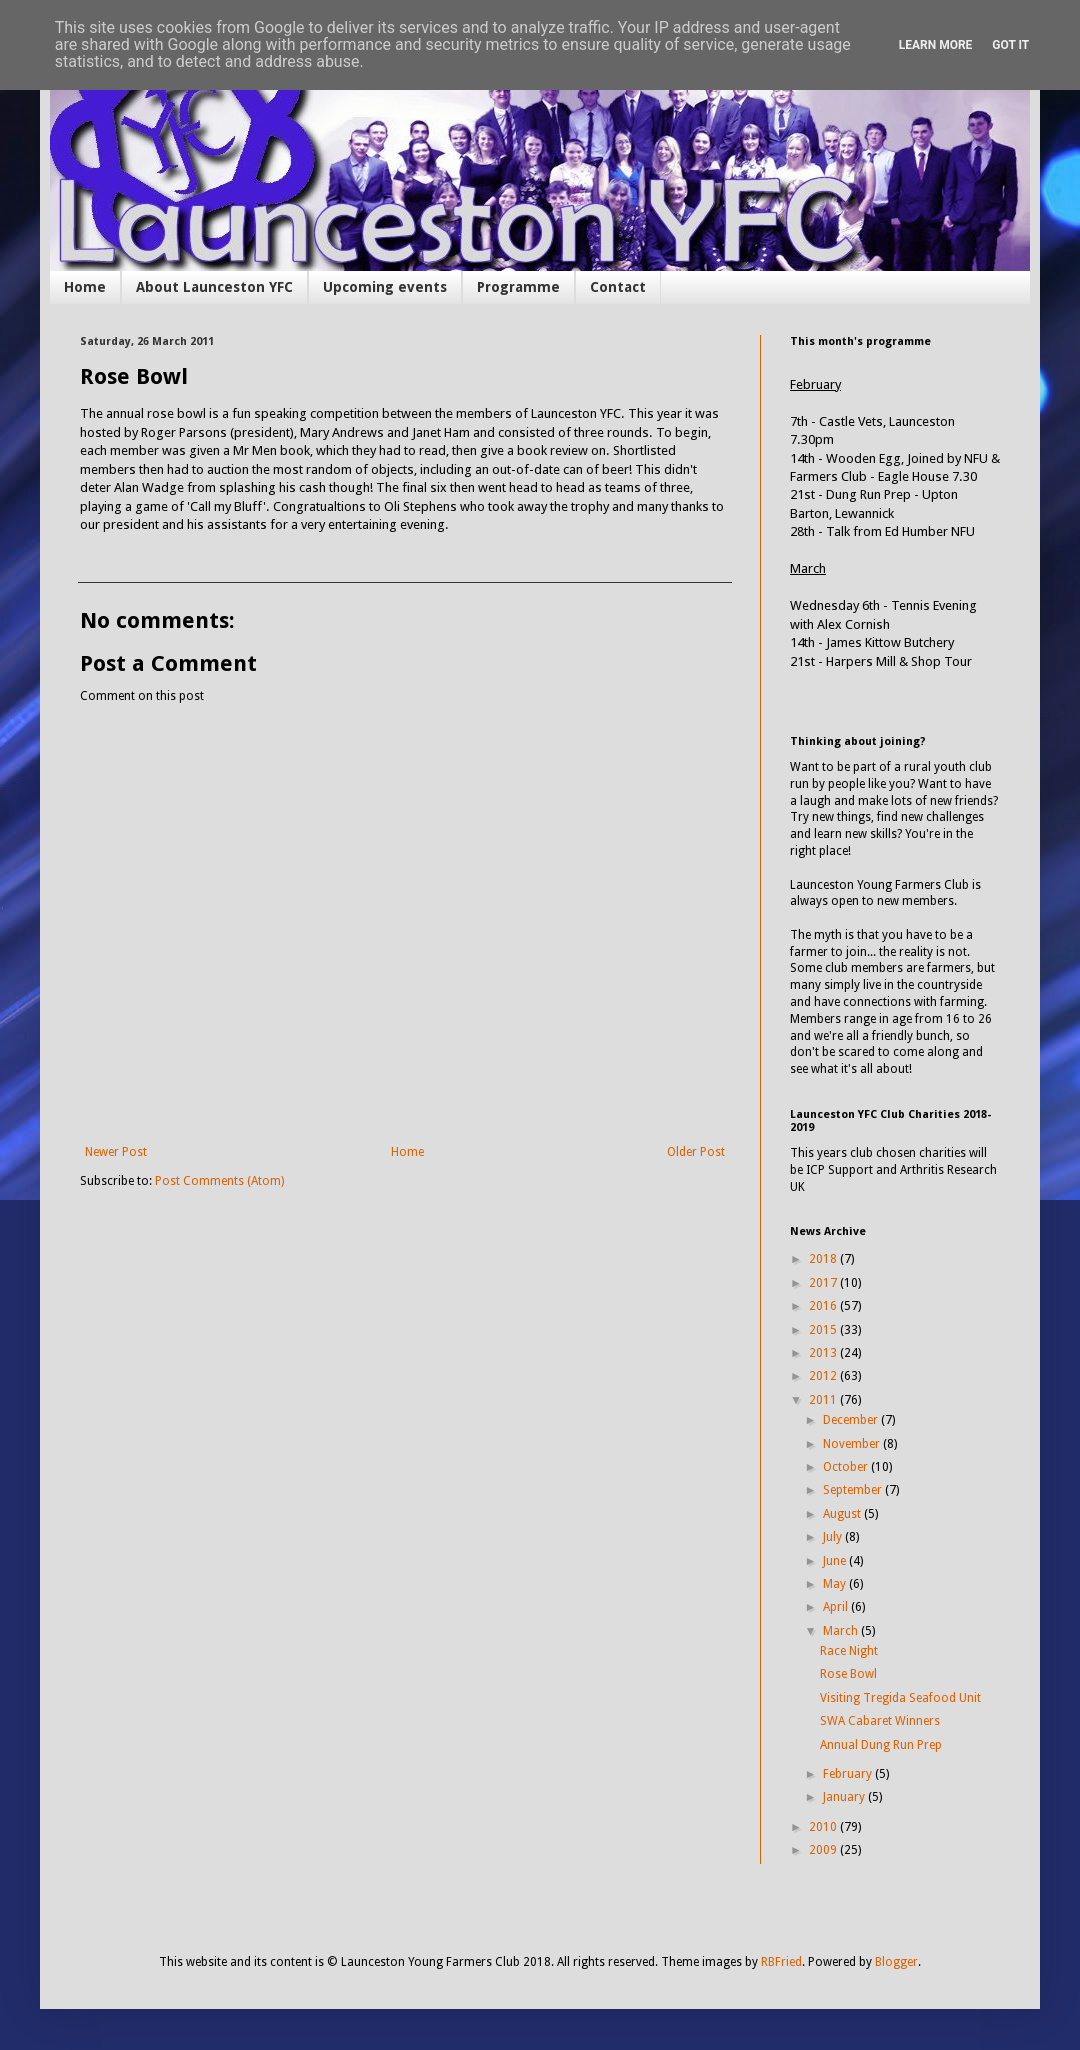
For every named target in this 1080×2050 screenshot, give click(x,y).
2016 (824, 1306)
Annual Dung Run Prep (881, 1745)
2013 (824, 1353)
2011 (824, 1400)
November (853, 1444)
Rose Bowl (848, 1674)
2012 (824, 1376)
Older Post (696, 1152)
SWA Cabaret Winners (880, 1721)
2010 (824, 1827)
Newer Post (116, 1152)
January (845, 1797)
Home (85, 287)
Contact (618, 287)
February (849, 1774)
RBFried (781, 1962)
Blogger (896, 1962)
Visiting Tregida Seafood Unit (900, 1698)
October (847, 1467)
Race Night (849, 1651)
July (834, 1537)
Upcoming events (385, 287)
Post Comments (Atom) (219, 1181)
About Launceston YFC (214, 287)
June (836, 1561)
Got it (1010, 45)
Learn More (936, 45)
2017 (824, 1283)
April (837, 1607)
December (852, 1420)
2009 (824, 1850)
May (836, 1584)
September (854, 1490)
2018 (824, 1259)
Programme (518, 287)
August (843, 1514)
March (842, 1631)
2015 (824, 1330)
